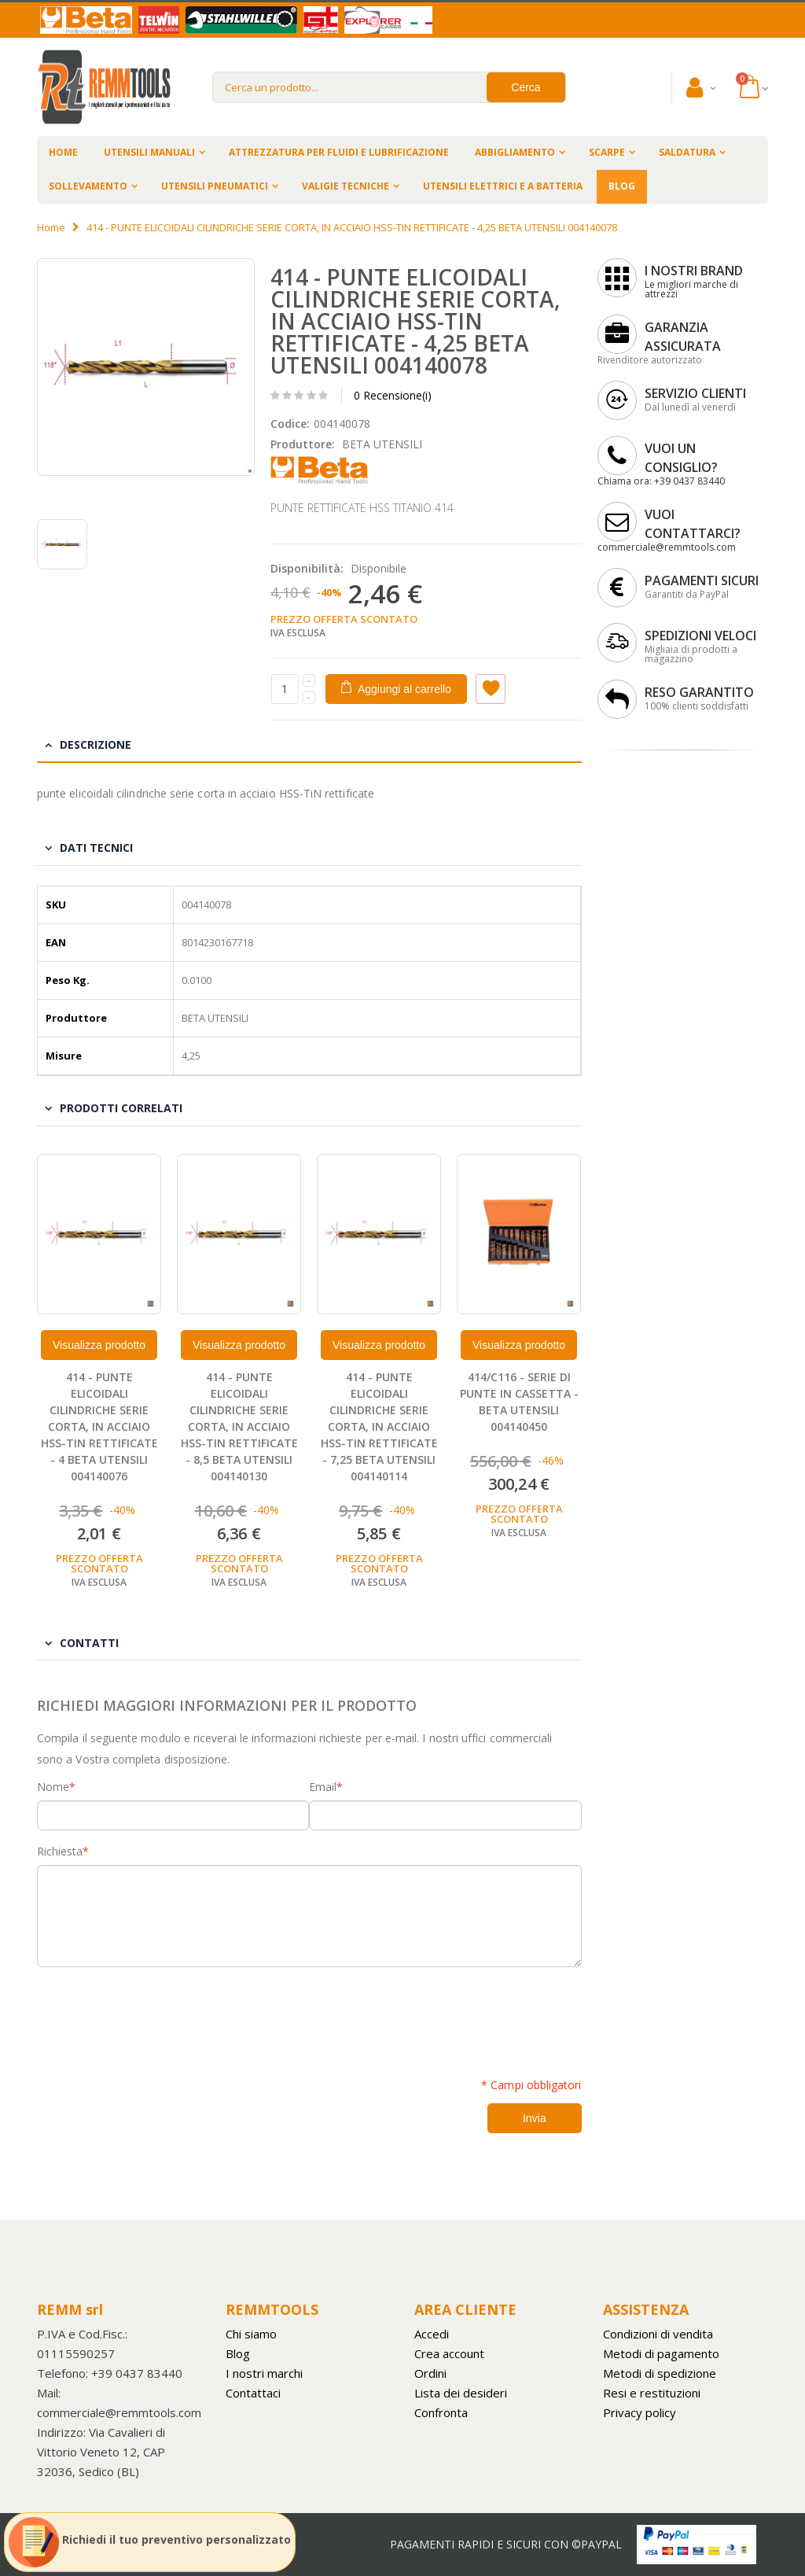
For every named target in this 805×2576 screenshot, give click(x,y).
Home (51, 227)
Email (322, 1787)
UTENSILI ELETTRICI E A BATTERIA (503, 186)
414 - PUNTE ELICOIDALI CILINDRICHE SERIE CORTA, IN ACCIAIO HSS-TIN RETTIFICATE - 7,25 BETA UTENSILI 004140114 (379, 1426)
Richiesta (60, 1851)
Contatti (89, 1642)
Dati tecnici (96, 847)
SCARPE (607, 152)
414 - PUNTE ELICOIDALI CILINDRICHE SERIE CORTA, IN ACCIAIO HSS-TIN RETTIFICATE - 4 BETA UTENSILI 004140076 (99, 1426)
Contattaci (253, 2393)
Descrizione (95, 744)
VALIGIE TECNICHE (345, 186)
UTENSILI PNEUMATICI (214, 186)
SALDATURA (687, 152)
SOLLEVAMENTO (88, 186)
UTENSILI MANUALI (149, 152)
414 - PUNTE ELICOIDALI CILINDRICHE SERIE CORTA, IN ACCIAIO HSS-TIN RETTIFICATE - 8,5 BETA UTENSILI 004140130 (239, 1426)
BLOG (621, 186)
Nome (53, 1787)
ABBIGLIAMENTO (515, 152)
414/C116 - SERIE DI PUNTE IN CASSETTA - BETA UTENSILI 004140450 (519, 1401)
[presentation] (156, 2013)
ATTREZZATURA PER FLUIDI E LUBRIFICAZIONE (339, 152)
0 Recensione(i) (393, 395)
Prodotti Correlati (121, 1107)
